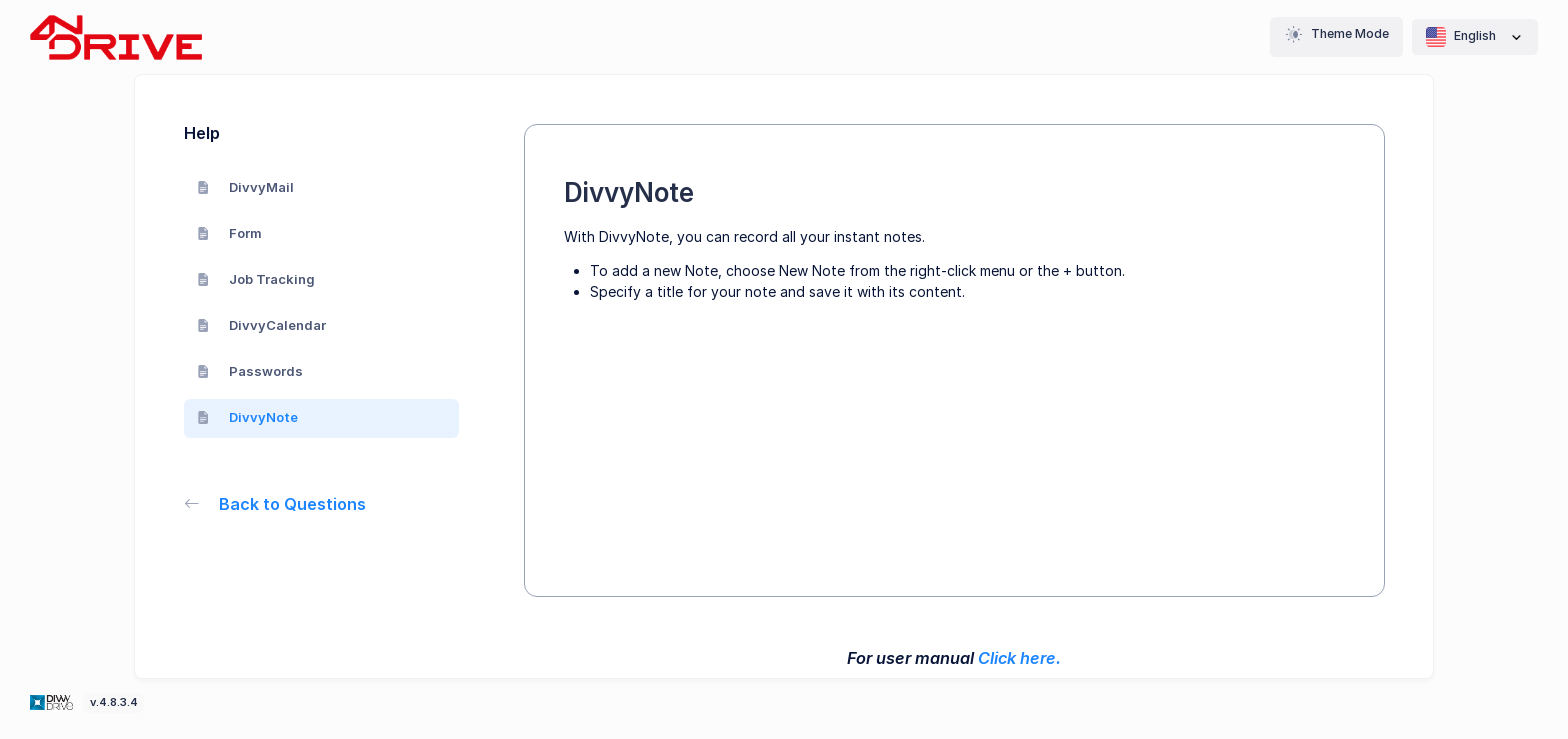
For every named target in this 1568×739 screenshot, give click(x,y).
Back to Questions (275, 504)
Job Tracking (256, 279)
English (1475, 37)
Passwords (250, 371)
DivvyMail (246, 187)
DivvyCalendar (262, 325)
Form (230, 233)
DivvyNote (248, 417)
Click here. (1019, 658)
